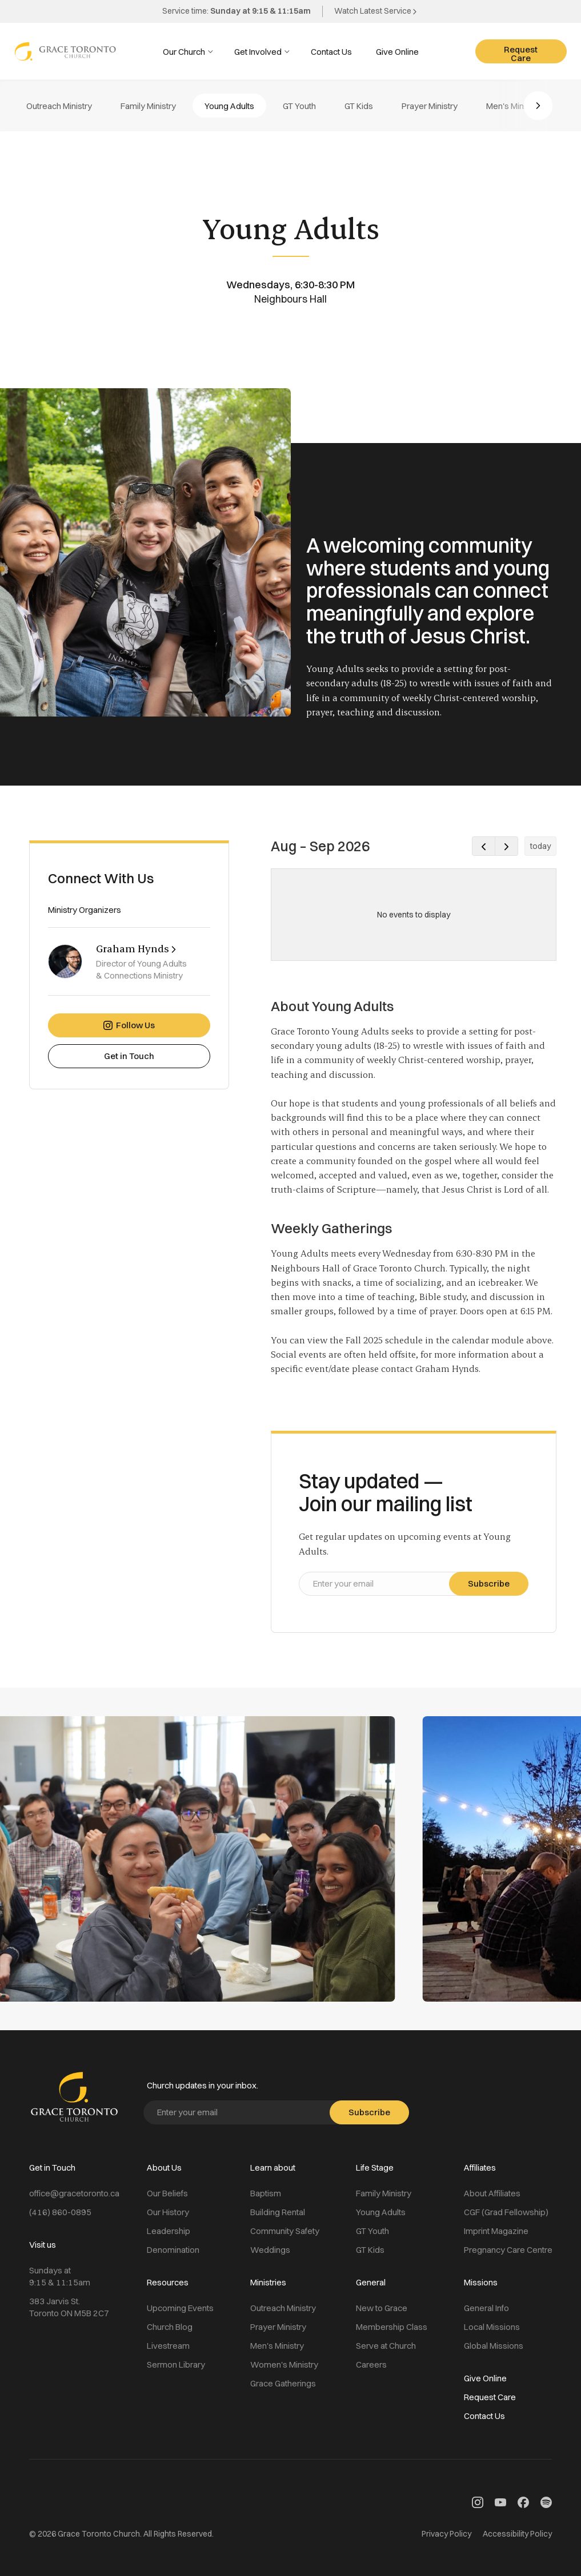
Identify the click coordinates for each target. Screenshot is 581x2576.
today (540, 846)
